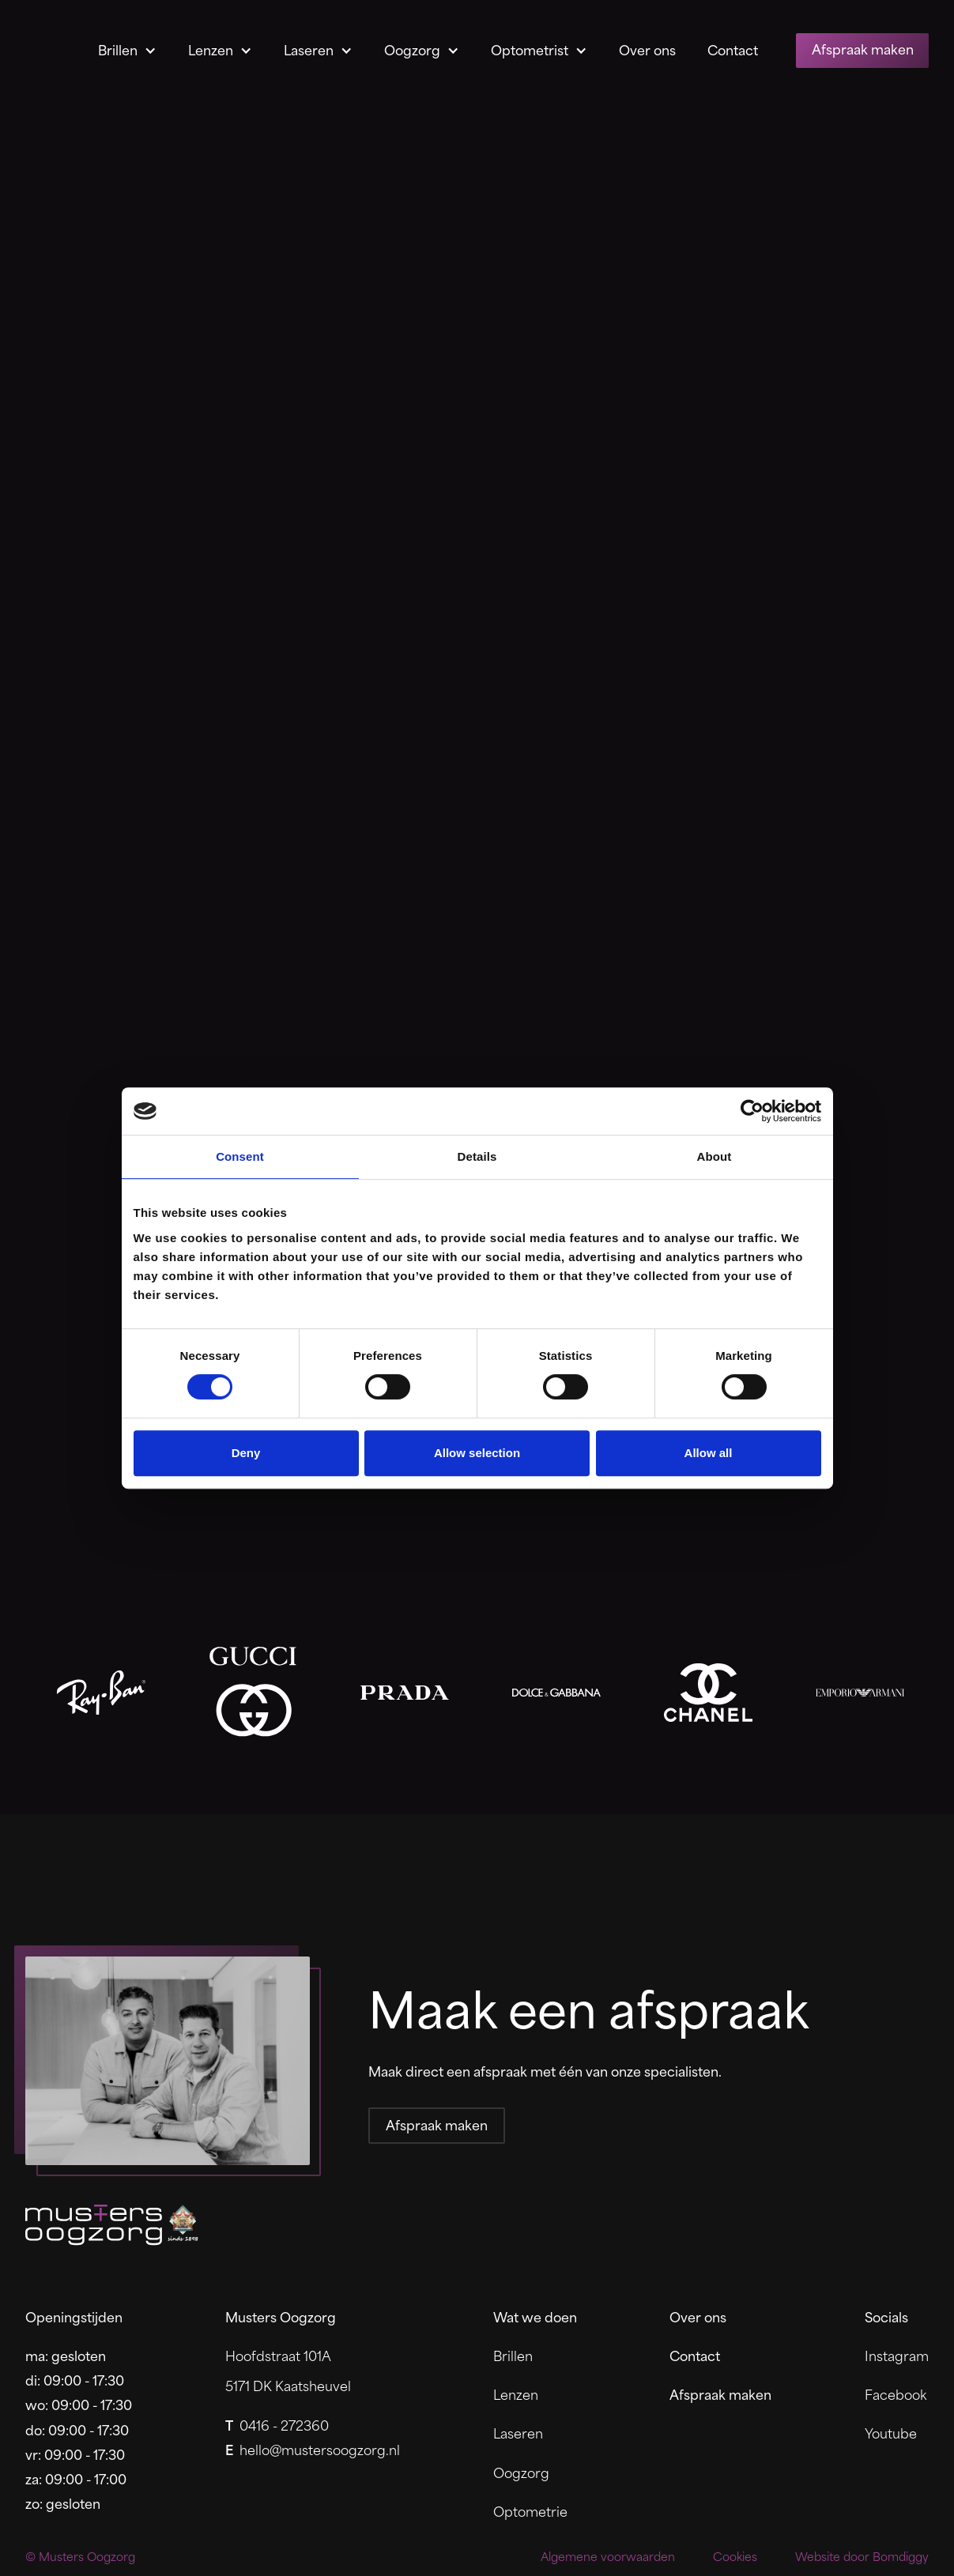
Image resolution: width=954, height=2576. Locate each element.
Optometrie (530, 2510)
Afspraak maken (863, 48)
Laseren (309, 49)
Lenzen (210, 49)
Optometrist (529, 49)
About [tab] (714, 1156)
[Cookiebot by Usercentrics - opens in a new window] (752, 1111)
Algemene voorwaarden (608, 2556)
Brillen (118, 49)
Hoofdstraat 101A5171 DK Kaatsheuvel (288, 2370)
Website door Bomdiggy (862, 2556)
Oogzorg (412, 49)
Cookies (735, 2556)
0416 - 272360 (277, 2424)
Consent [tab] (240, 1156)
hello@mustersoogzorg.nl (312, 2449)
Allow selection (477, 1452)
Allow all (708, 1452)
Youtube (891, 2432)
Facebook (895, 2393)
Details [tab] (477, 1156)
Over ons (647, 49)
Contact (732, 49)
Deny (246, 1452)
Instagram (897, 2355)
